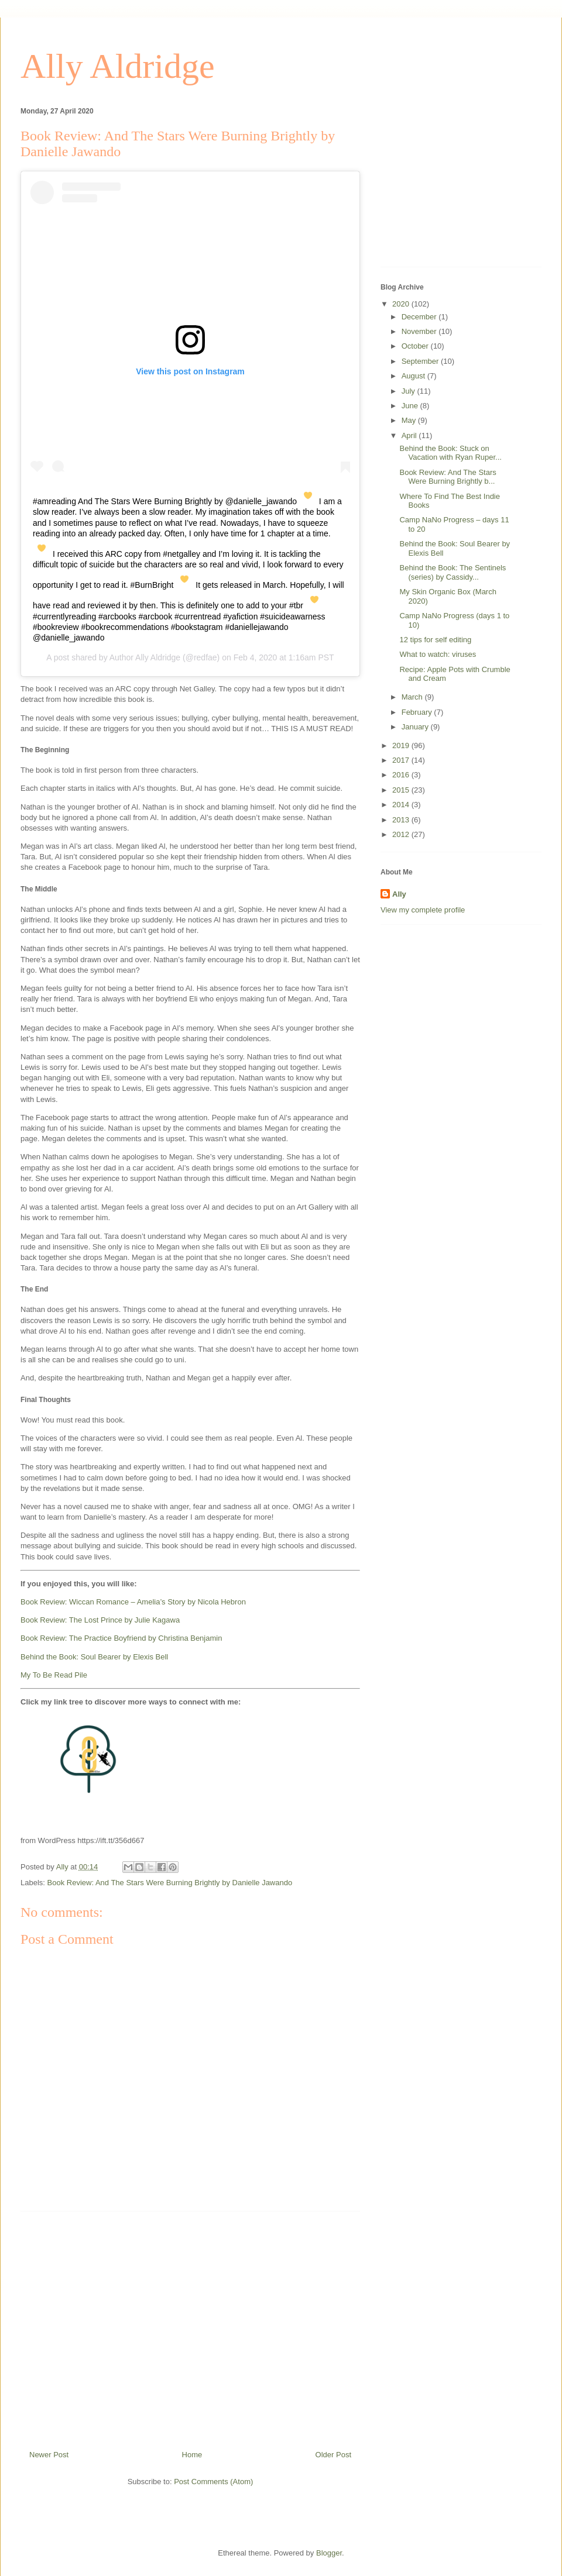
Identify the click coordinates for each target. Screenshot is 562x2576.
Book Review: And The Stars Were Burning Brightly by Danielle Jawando (170, 1882)
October (416, 346)
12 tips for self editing (435, 639)
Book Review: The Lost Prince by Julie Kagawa (100, 1620)
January (416, 726)
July (409, 391)
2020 (402, 303)
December (420, 316)
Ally (399, 894)
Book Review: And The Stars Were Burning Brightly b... (447, 477)
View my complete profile (423, 909)
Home (192, 2454)
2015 (402, 790)
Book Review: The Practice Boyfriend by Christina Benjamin (121, 1638)
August (414, 375)
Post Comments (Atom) (213, 2481)
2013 (402, 819)
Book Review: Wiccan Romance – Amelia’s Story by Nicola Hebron (133, 1601)
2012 (402, 834)
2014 (402, 804)
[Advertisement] (190, 2326)
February (418, 712)
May (410, 420)
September (421, 361)
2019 (402, 745)
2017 (402, 760)
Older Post (333, 2454)
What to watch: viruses (437, 654)
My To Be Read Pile (53, 1675)
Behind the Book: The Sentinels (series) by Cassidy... (452, 572)
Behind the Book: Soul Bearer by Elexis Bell (94, 1656)
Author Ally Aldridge (144, 657)
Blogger (329, 2553)
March (413, 697)
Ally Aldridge (117, 66)
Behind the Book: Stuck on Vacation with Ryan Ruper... (450, 453)
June (411, 405)
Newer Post (48, 2454)
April (410, 435)
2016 (402, 774)
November (420, 331)
